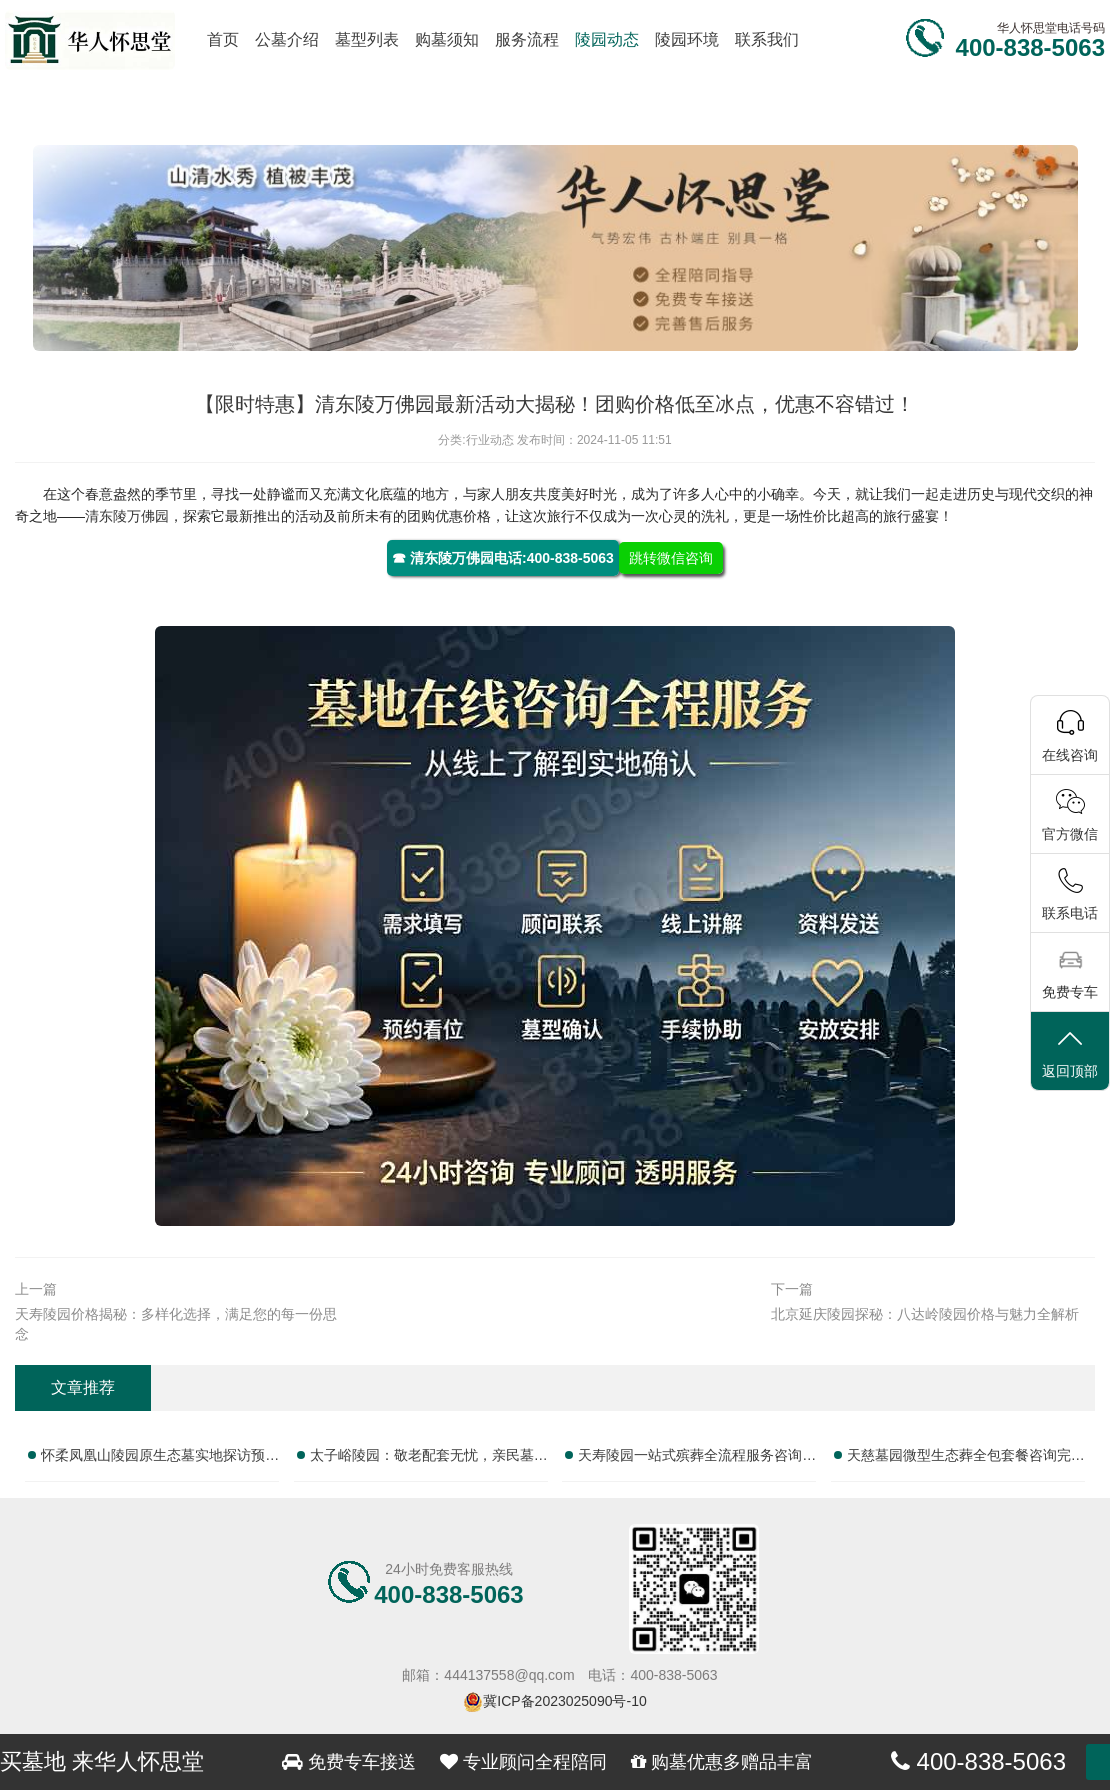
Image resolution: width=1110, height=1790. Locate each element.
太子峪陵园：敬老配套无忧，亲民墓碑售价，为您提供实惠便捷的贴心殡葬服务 (429, 1459)
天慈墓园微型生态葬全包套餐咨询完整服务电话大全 (966, 1459)
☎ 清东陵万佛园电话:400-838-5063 (503, 558)
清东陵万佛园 (127, 516)
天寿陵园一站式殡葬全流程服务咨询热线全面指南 (697, 1459)
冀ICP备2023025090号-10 (564, 1701)
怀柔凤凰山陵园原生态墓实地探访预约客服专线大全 (160, 1459)
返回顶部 (1070, 1052)
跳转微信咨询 (671, 558)
